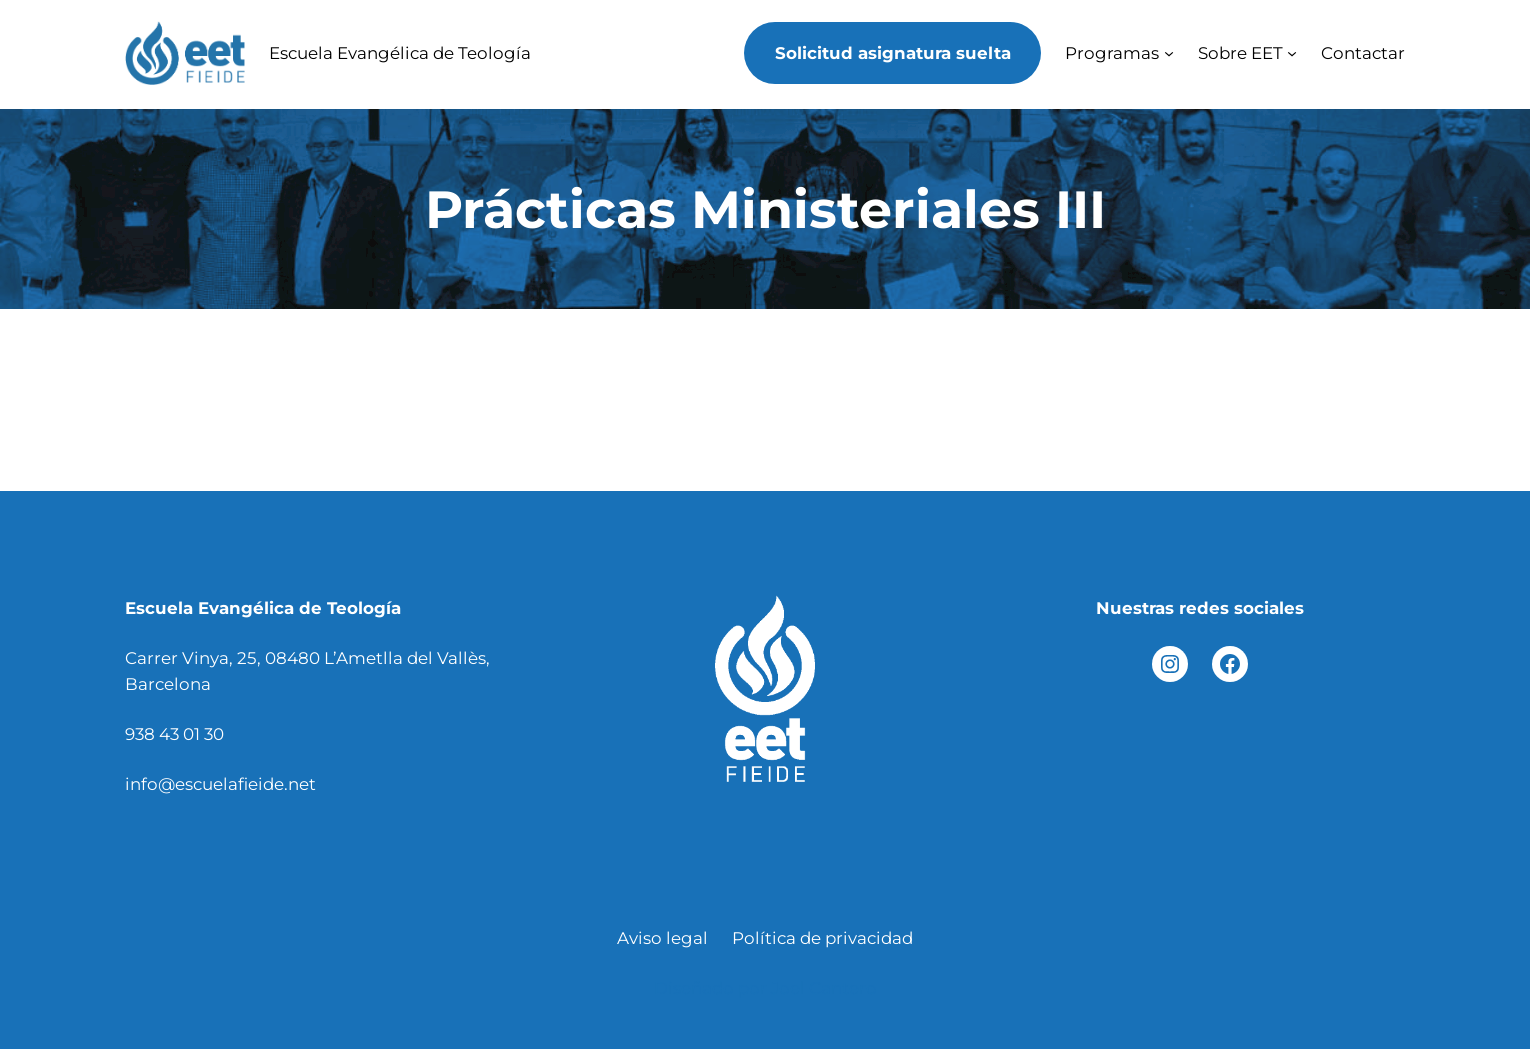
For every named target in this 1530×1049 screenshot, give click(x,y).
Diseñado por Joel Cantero (765, 988)
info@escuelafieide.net (220, 784)
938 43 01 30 (174, 734)
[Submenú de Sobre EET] (1292, 53)
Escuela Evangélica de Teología (400, 53)
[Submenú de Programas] (1169, 53)
